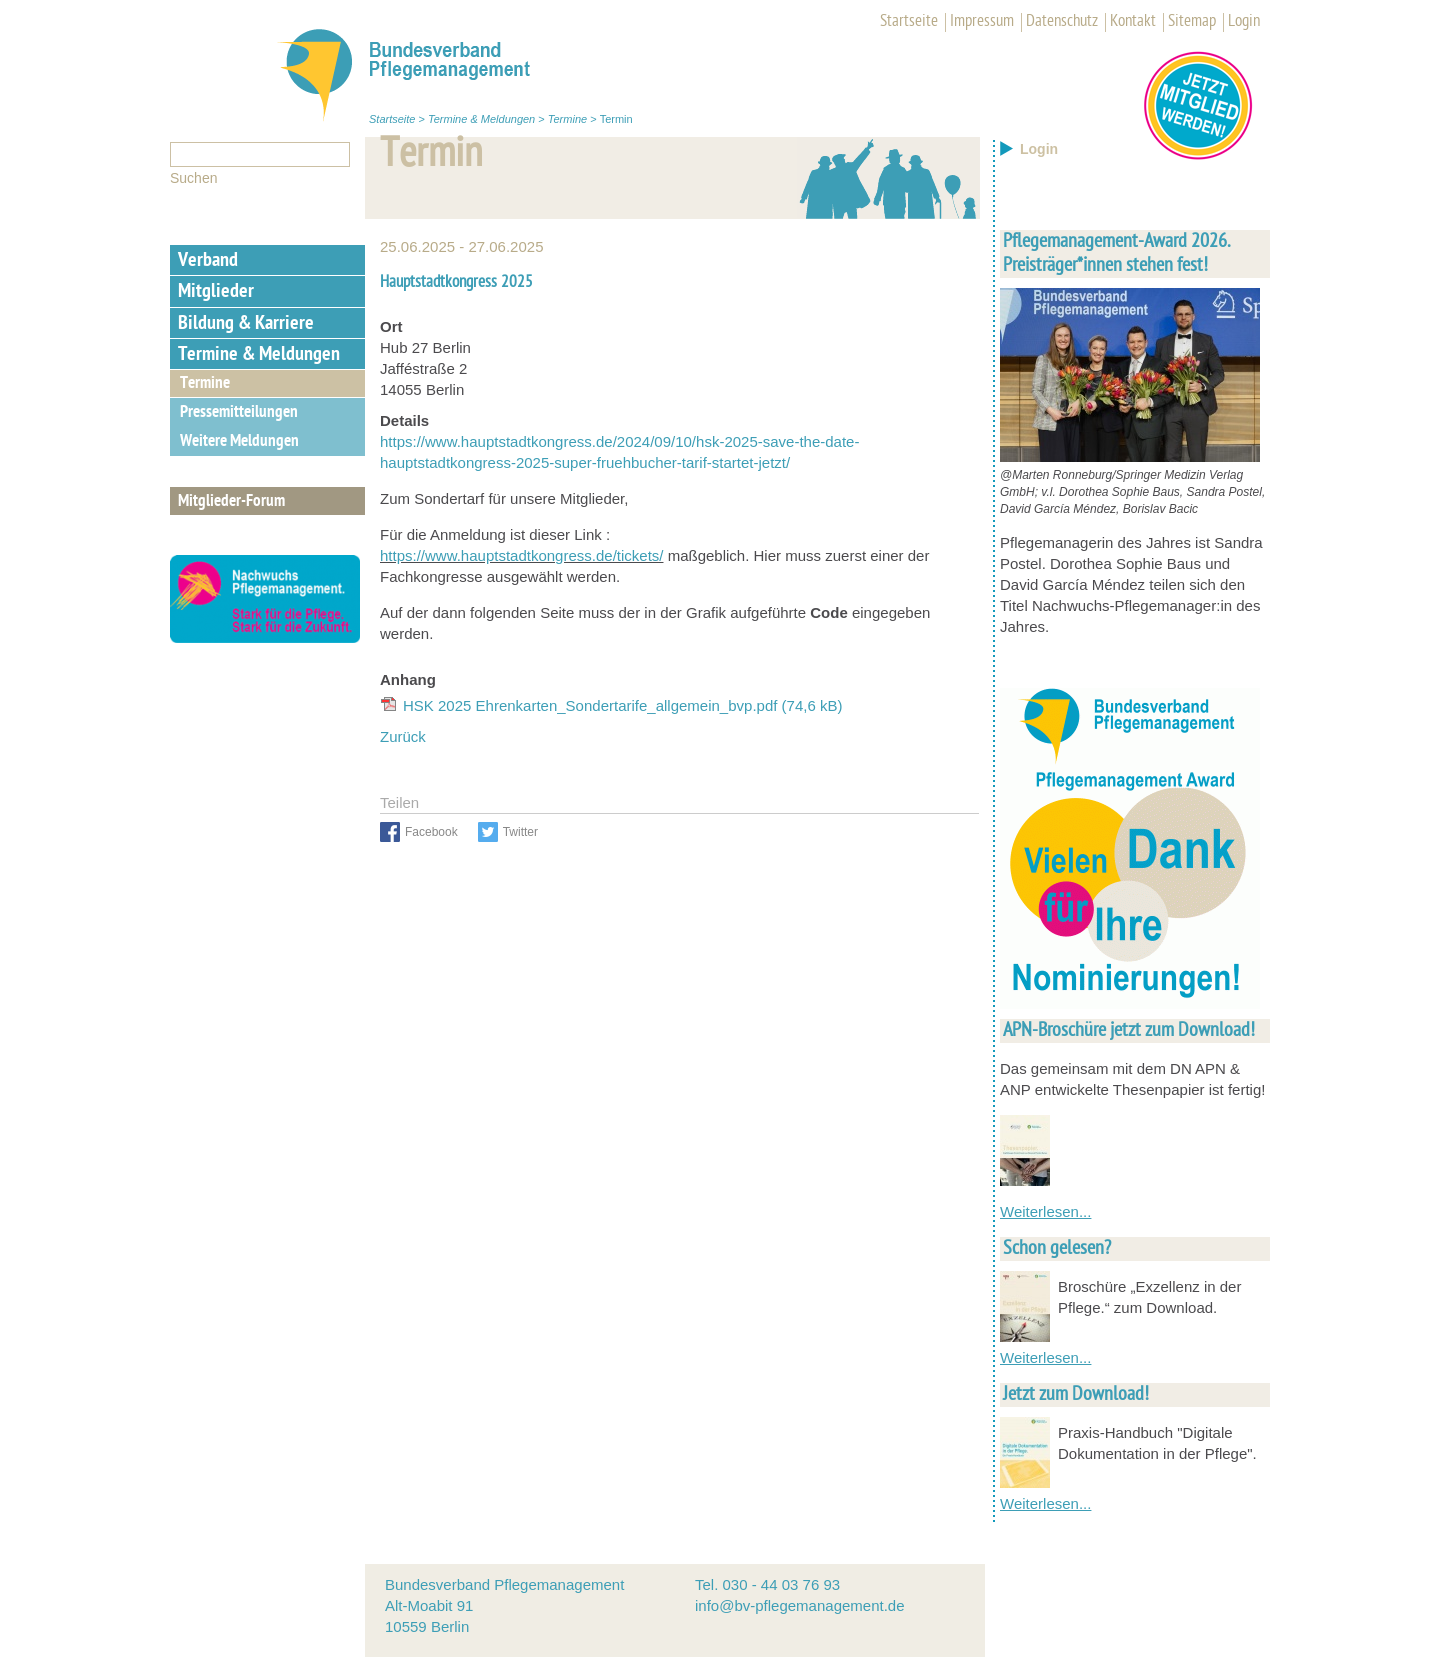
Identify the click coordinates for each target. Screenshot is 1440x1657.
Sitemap (1192, 22)
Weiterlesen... (1045, 1211)
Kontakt (1133, 22)
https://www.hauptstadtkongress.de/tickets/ (521, 555)
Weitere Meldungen (239, 442)
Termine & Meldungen (481, 119)
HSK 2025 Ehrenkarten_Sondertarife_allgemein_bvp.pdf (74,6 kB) (622, 705)
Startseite (909, 22)
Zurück (403, 736)
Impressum (982, 22)
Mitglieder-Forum (231, 502)
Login (1244, 22)
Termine (567, 119)
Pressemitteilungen (239, 413)
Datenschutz (1062, 22)
